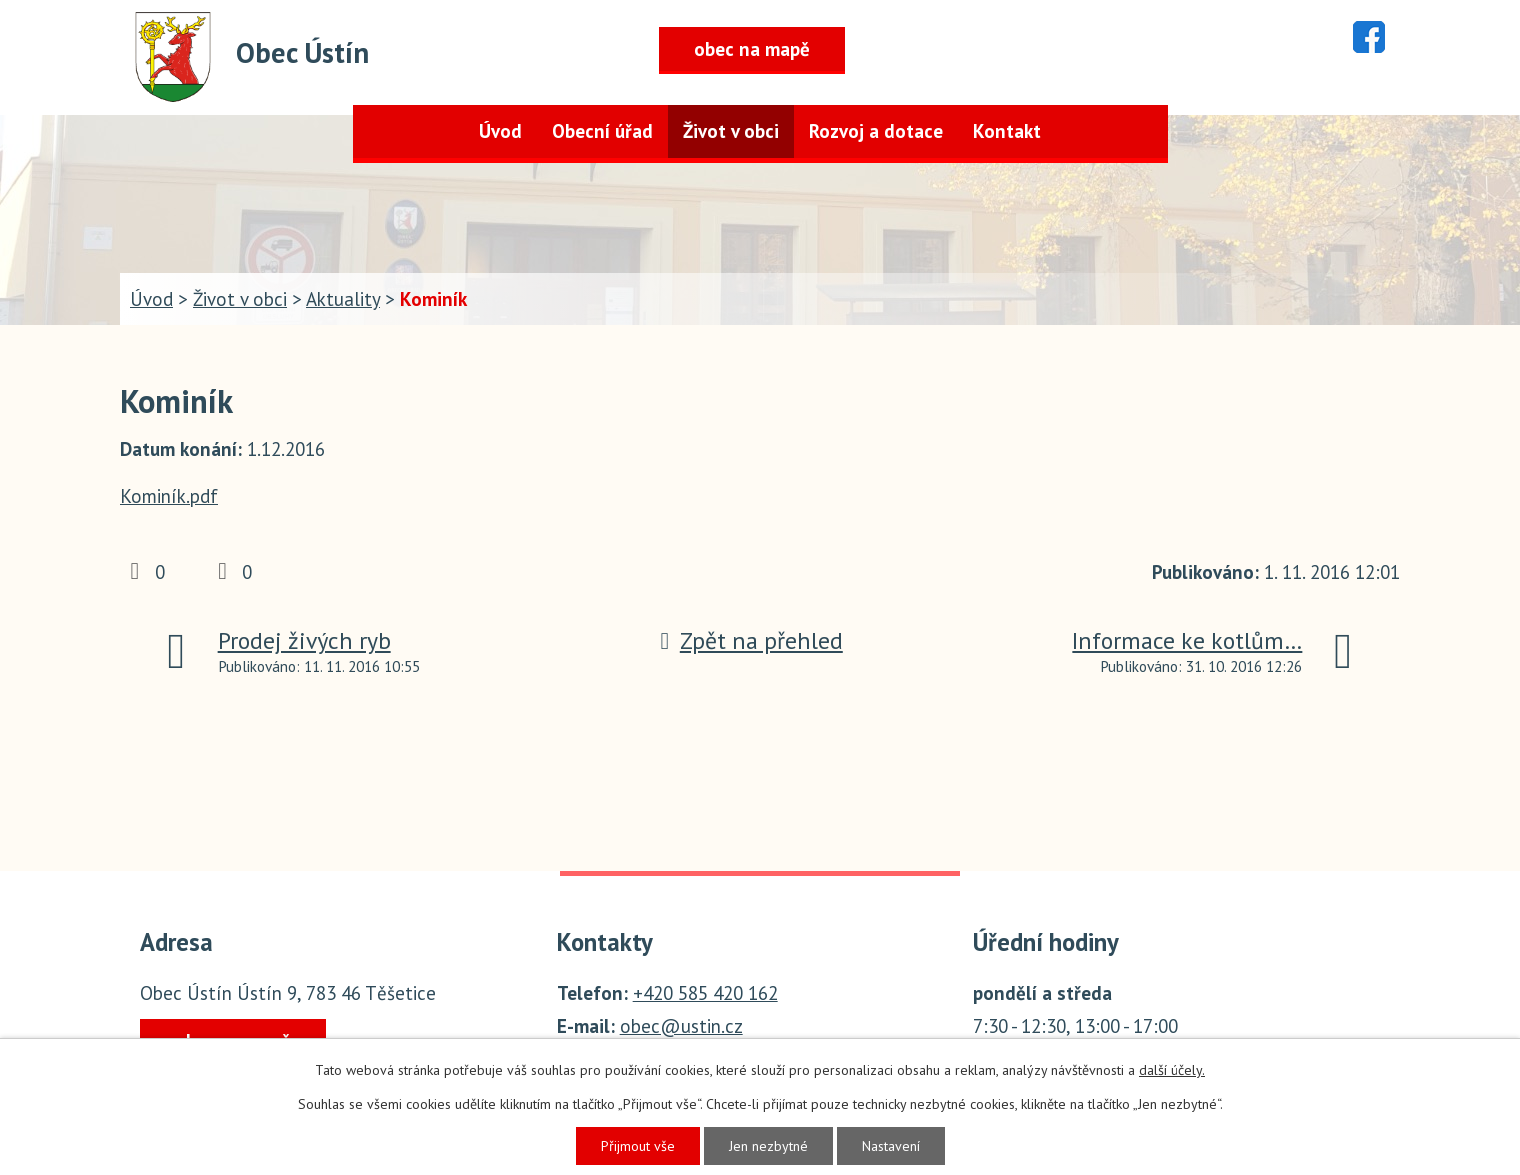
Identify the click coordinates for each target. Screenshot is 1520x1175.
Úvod (500, 131)
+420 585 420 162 (705, 993)
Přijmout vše (638, 1146)
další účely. (1172, 1070)
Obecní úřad (602, 131)
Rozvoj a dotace (876, 131)
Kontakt (1007, 131)
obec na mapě (752, 49)
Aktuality (343, 299)
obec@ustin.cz (681, 1026)
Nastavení (891, 1146)
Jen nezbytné (768, 1146)
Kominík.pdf (169, 496)
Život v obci (731, 131)
